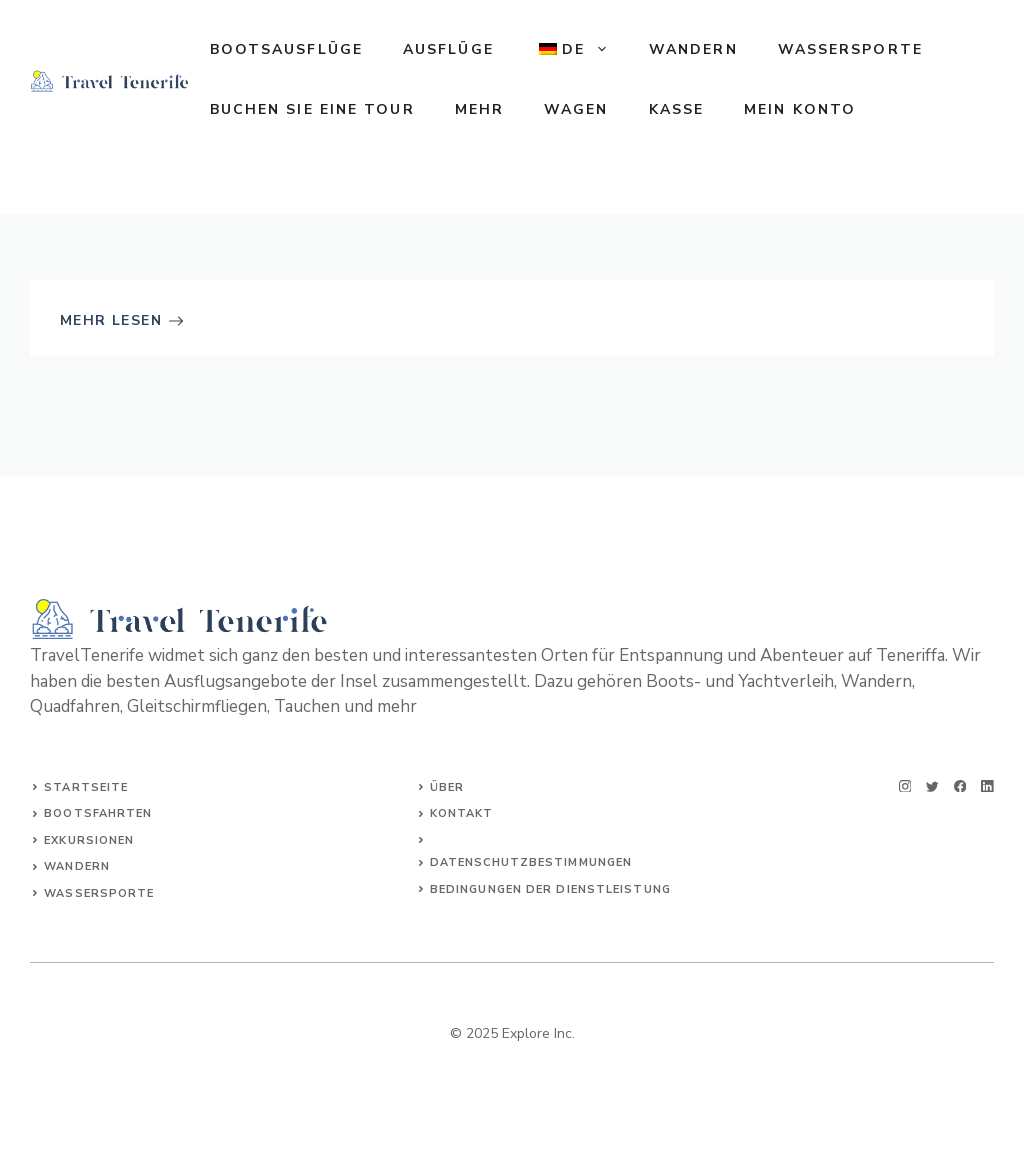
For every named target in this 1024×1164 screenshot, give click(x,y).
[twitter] (932, 786)
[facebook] (960, 786)
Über (447, 787)
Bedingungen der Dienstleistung (550, 889)
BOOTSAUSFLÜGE (286, 49)
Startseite (86, 787)
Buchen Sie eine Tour (312, 109)
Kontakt (462, 813)
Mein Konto (800, 109)
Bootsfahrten (98, 813)
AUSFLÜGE (448, 49)
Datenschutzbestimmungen (531, 862)
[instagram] (905, 786)
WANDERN (693, 49)
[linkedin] (987, 786)
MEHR (479, 109)
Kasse (677, 109)
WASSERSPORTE (850, 49)
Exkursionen (89, 840)
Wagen (576, 109)
